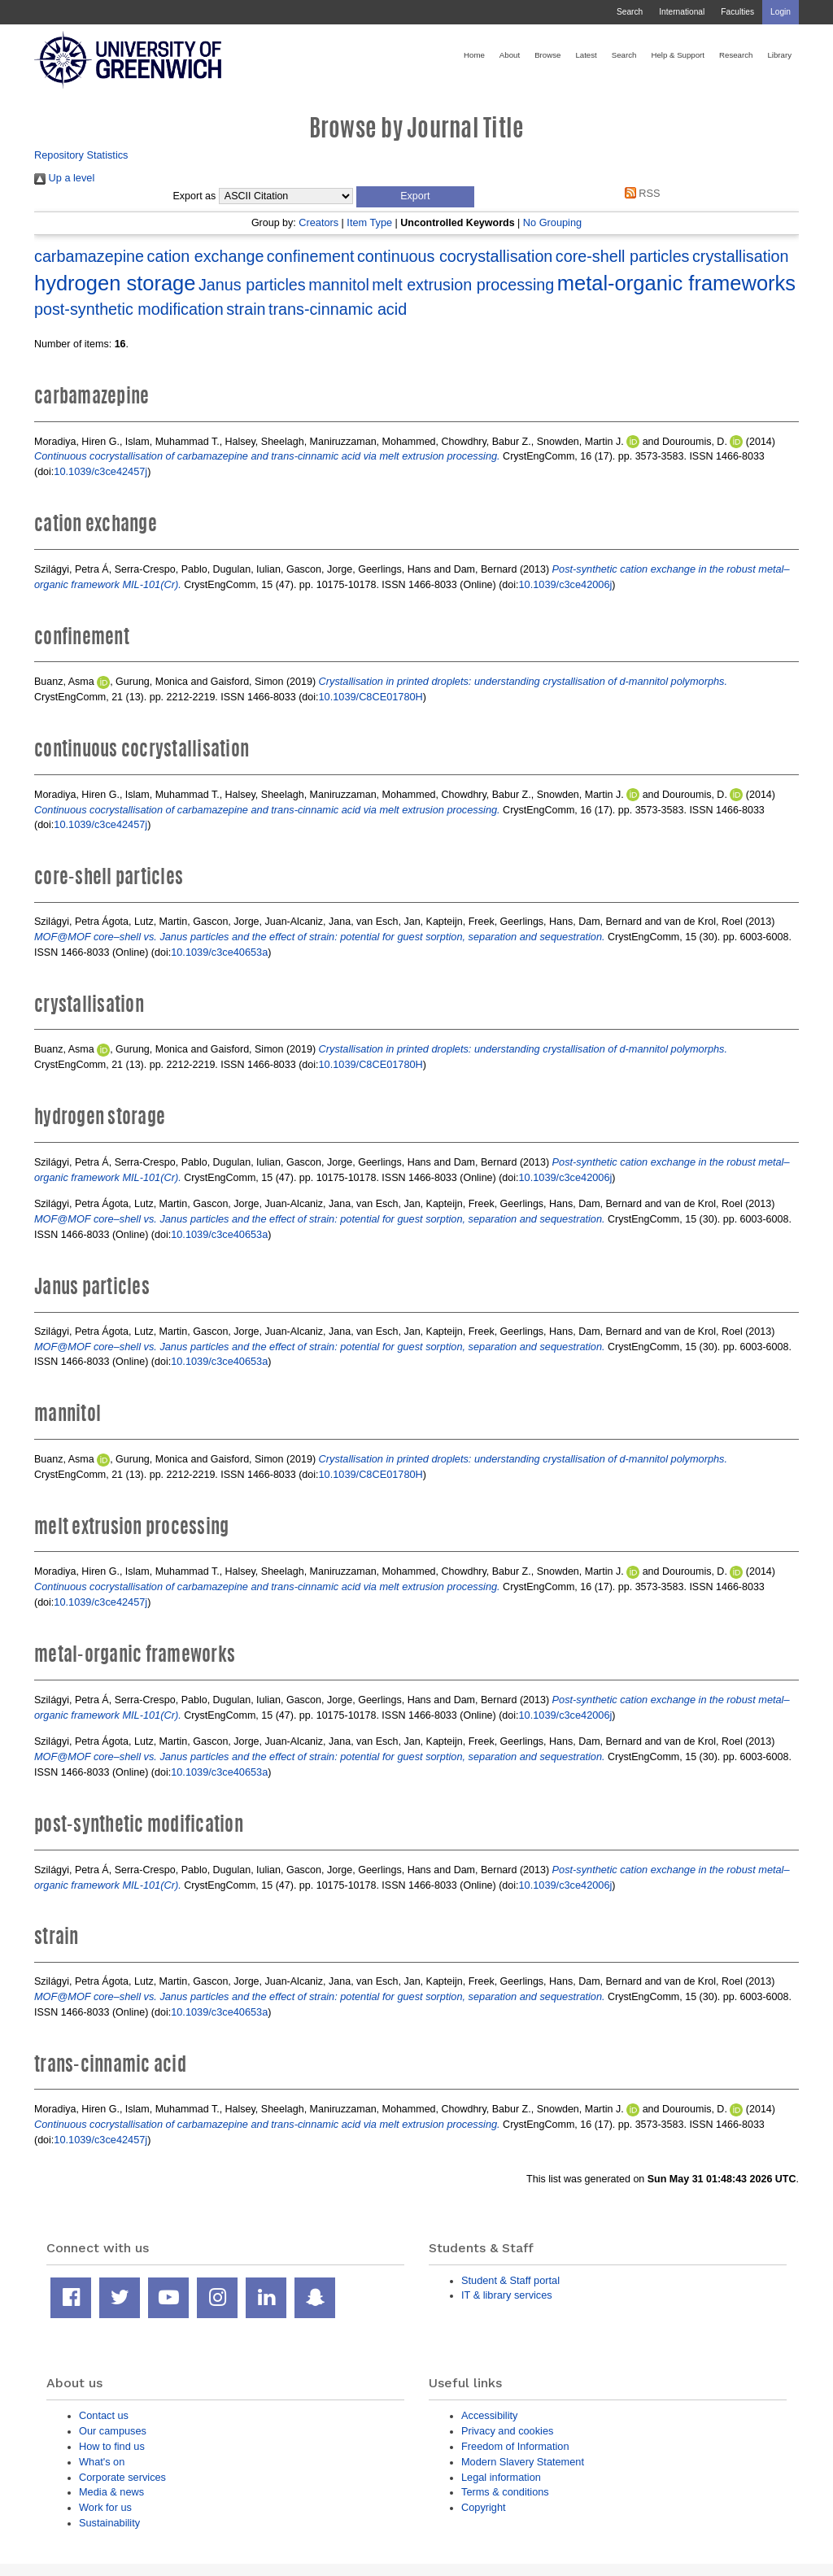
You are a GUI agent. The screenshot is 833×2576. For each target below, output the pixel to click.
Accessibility (489, 2415)
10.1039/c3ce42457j (100, 471)
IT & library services (506, 2295)
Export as (194, 196)
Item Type (369, 222)
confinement (311, 256)
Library (779, 54)
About (509, 54)
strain (245, 309)
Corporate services (122, 2477)
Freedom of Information (515, 2446)
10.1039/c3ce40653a (219, 952)
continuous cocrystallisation (454, 256)
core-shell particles (623, 256)
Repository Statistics (81, 155)
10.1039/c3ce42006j (566, 584)
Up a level (64, 178)
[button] (415, 196)
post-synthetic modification (129, 309)
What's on (101, 2462)
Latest (585, 54)
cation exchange (205, 256)
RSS (639, 193)
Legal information (501, 2477)
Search (630, 11)
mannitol (338, 285)
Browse (547, 54)
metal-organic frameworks (676, 283)
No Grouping (552, 222)
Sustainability (109, 2523)
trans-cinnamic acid (337, 309)
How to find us (112, 2446)
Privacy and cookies (507, 2431)
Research (735, 54)
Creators (318, 222)
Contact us (104, 2415)
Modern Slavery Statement (522, 2462)
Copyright (483, 2507)
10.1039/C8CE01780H (371, 697)
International (681, 11)
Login (780, 11)
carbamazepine (89, 256)
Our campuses (112, 2431)
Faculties (737, 11)
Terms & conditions (505, 2492)
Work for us (105, 2507)
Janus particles (252, 285)
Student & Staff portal (510, 2280)
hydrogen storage (114, 283)
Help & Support (677, 54)
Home (474, 54)
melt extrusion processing (463, 285)
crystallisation (740, 256)
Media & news (111, 2492)
